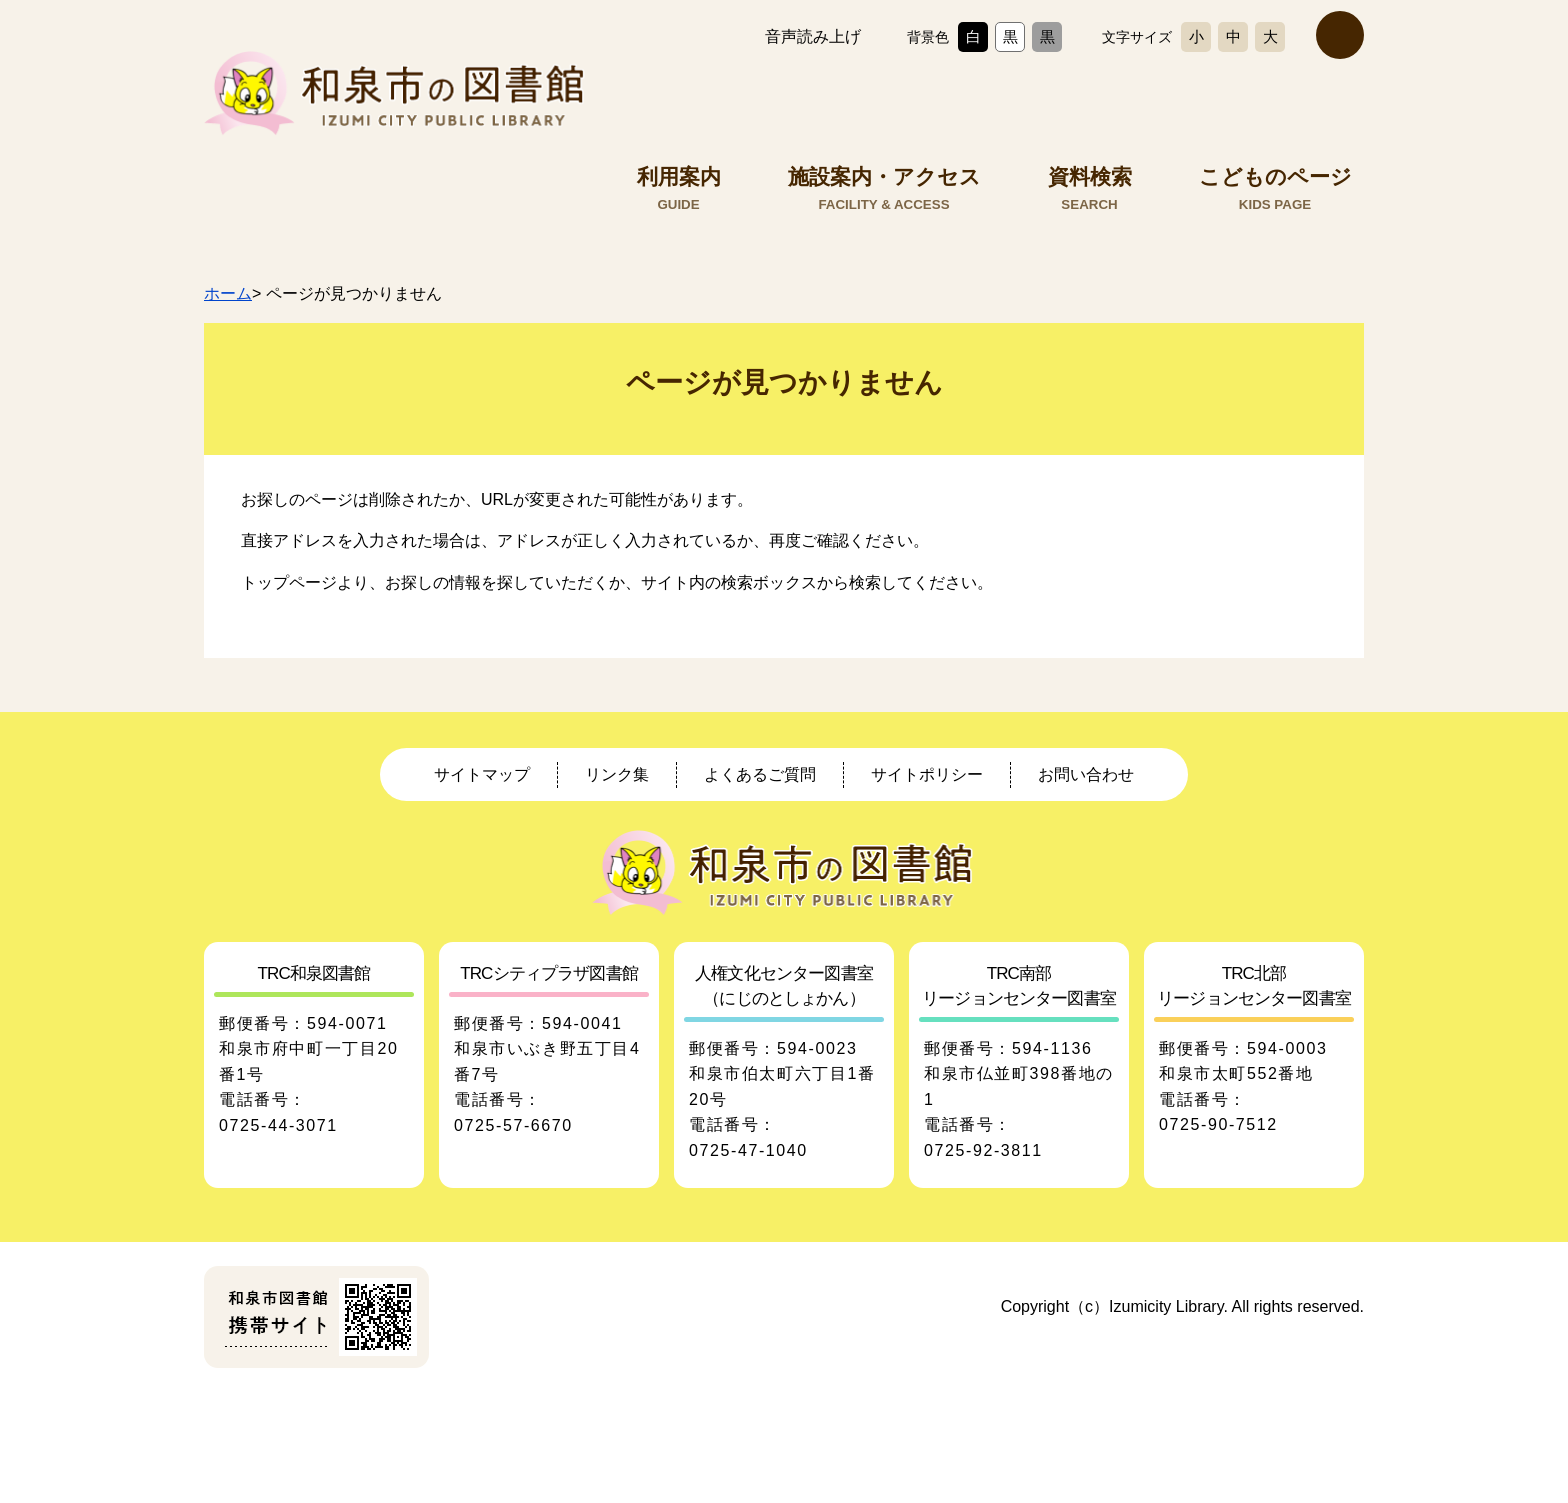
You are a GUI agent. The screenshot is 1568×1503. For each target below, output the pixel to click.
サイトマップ (482, 774)
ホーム (228, 293)
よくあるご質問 (760, 774)
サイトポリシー (927, 774)
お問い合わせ (1086, 774)
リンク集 (617, 774)
